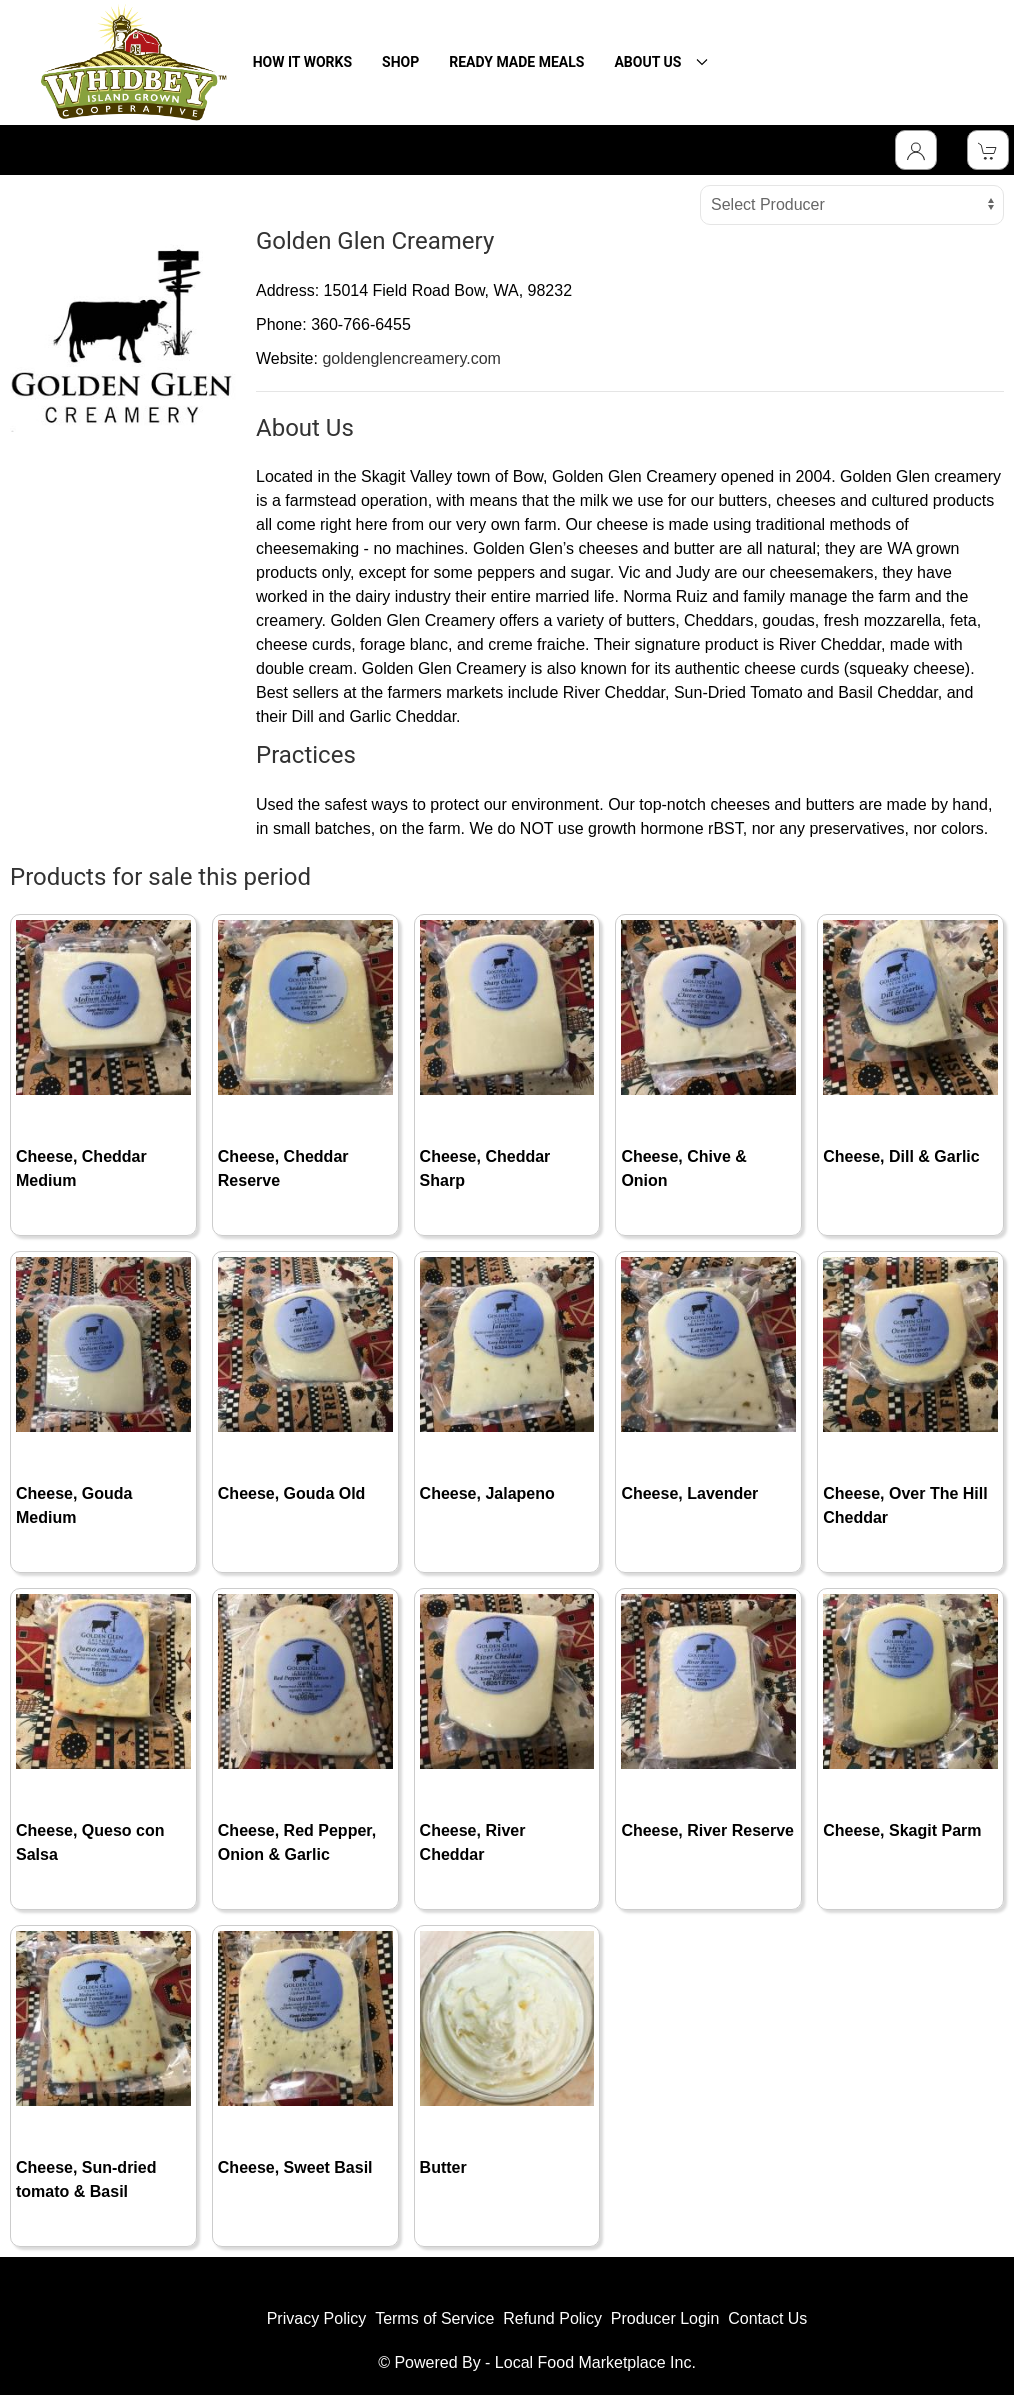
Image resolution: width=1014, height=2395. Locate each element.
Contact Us (767, 2318)
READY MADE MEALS (516, 62)
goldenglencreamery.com (411, 358)
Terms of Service (434, 2318)
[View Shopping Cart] (988, 150)
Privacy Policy (317, 2318)
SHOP (400, 62)
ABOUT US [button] (660, 62)
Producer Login (665, 2318)
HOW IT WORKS (302, 62)
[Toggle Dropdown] (916, 150)
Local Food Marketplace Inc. (595, 2362)
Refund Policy (552, 2318)
